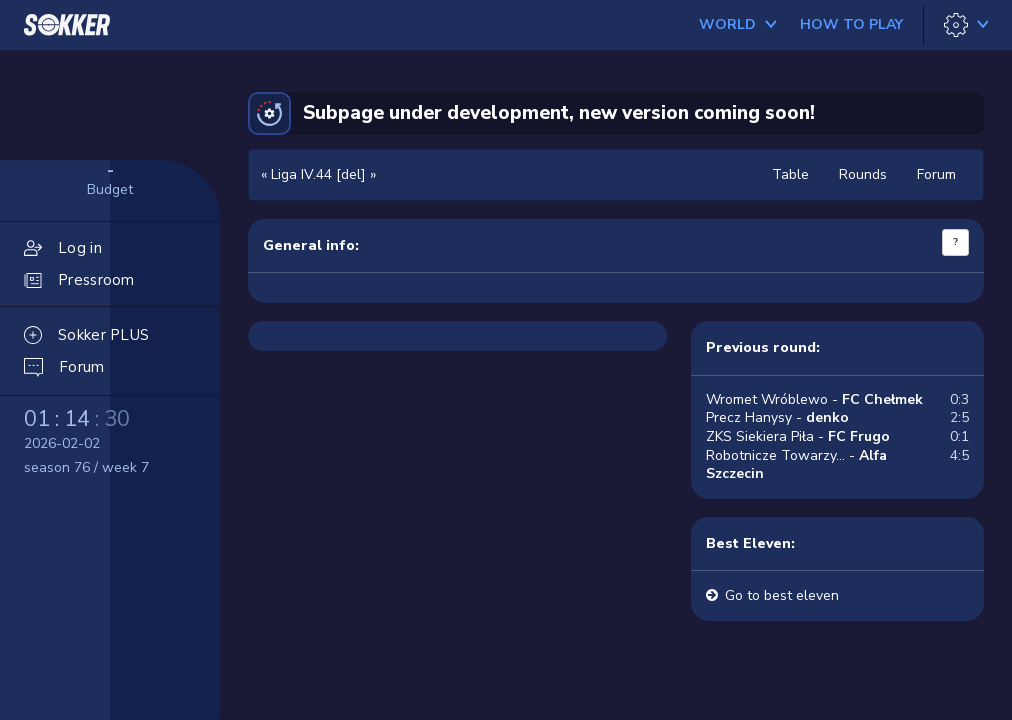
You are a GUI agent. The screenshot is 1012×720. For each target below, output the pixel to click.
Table (790, 174)
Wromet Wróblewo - (814, 399)
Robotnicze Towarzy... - (796, 465)
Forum (936, 174)
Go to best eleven (782, 595)
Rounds (863, 174)
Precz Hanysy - (777, 417)
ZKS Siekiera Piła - (798, 436)
